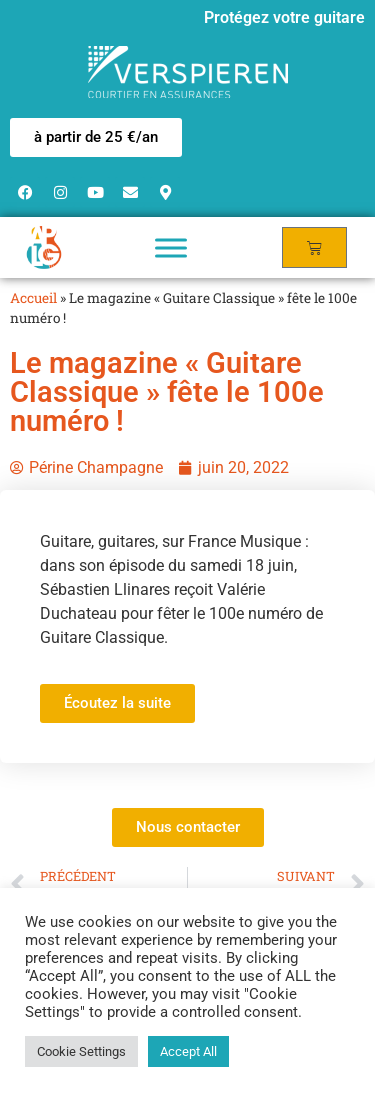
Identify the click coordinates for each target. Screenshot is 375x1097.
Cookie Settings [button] (81, 1051)
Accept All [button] (188, 1051)
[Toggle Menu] (171, 247)
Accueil (33, 298)
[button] (96, 137)
